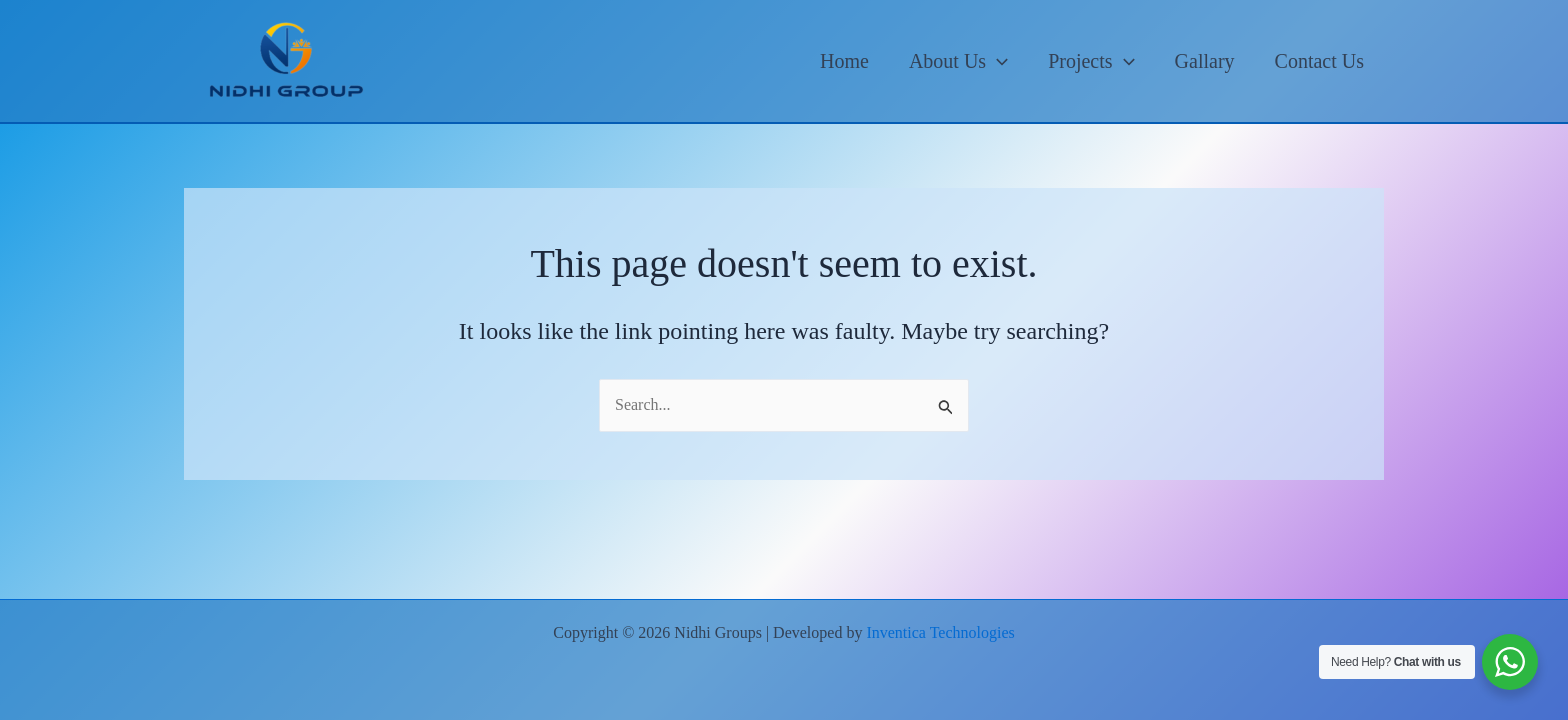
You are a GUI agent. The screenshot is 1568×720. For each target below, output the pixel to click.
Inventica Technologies (940, 632)
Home (844, 61)
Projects (1091, 61)
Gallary (1205, 61)
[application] (997, 61)
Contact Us (1319, 61)
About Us (958, 61)
